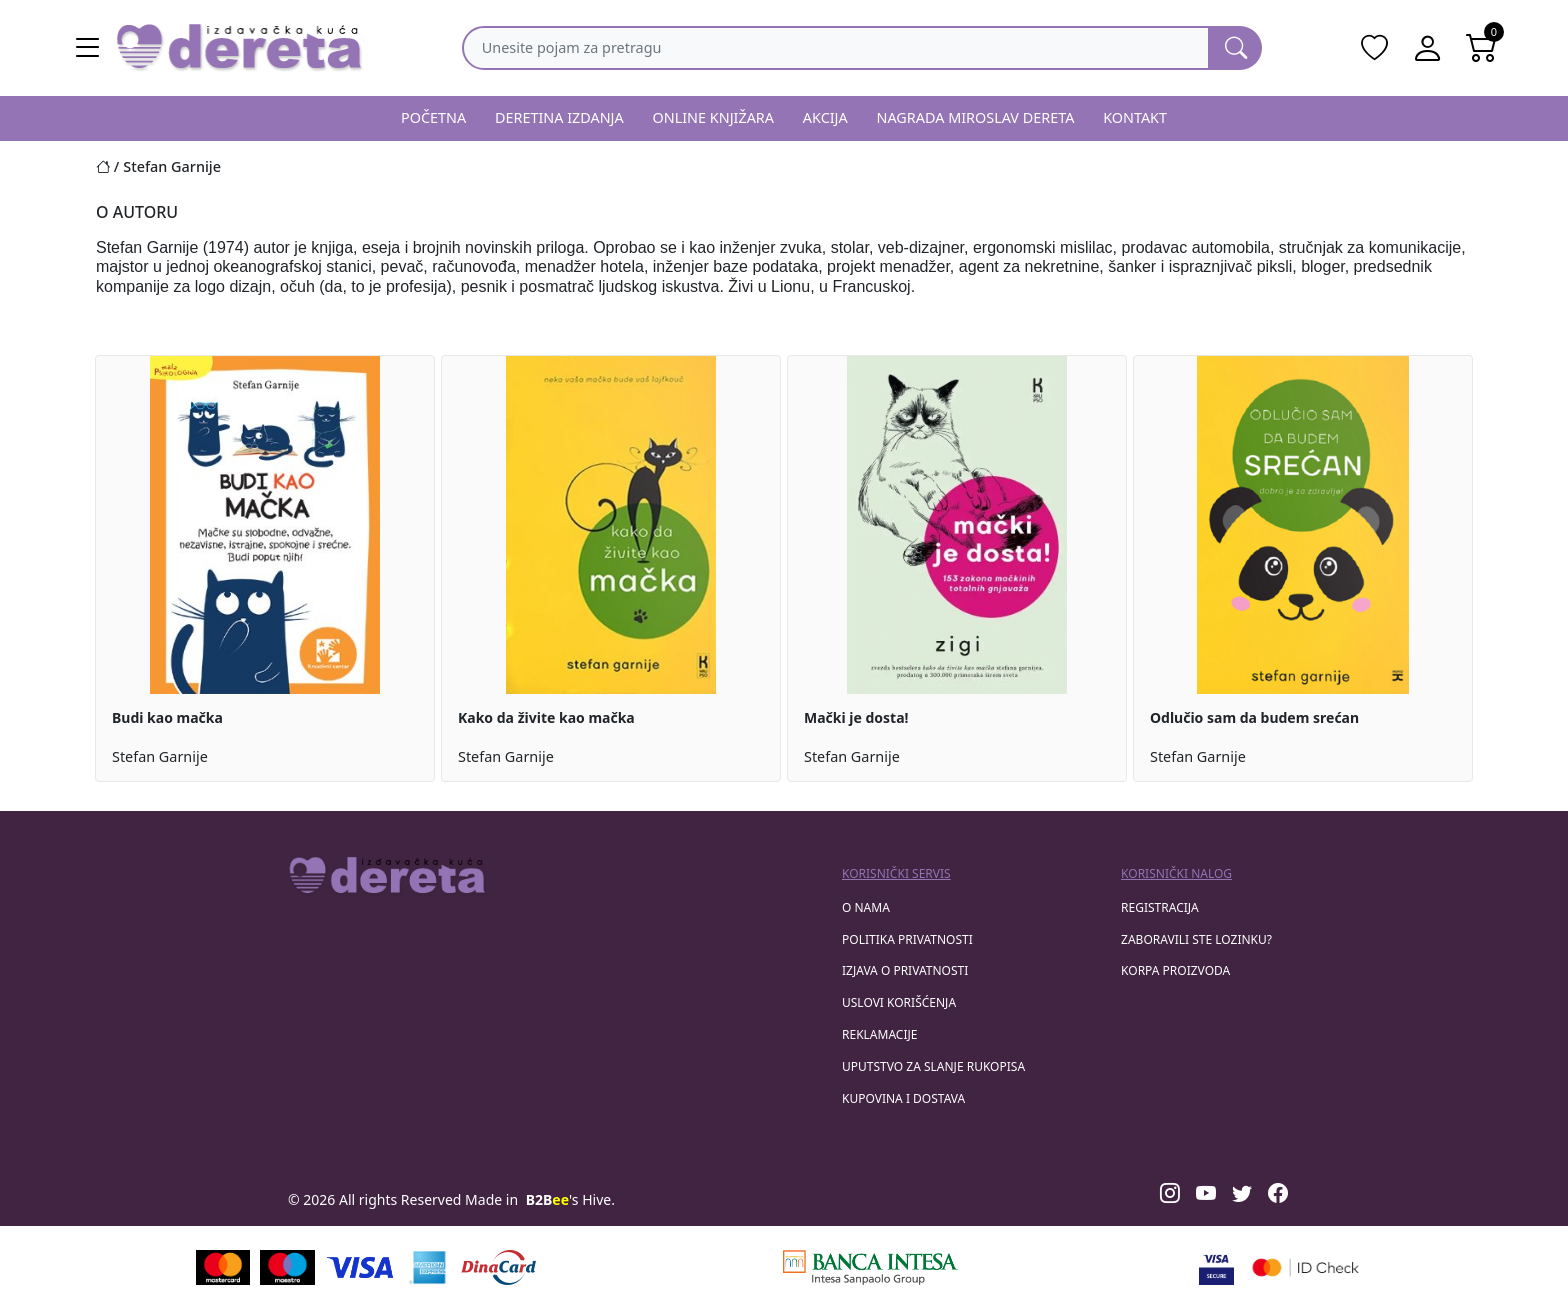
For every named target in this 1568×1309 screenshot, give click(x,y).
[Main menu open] (88, 48)
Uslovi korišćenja (899, 1002)
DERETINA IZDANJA (559, 117)
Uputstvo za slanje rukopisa (933, 1066)
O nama (866, 907)
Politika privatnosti (907, 939)
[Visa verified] (1216, 1267)
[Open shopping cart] (1482, 48)
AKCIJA (825, 117)
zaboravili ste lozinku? (1196, 939)
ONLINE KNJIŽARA (714, 117)
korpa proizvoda (1175, 970)
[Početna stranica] (109, 166)
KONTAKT (1135, 117)
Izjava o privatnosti (905, 970)
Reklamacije (879, 1034)
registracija (1160, 907)
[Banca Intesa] (870, 1267)
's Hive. (570, 1199)
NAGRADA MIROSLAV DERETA (976, 117)
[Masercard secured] (1305, 1267)
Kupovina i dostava (903, 1098)
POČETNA (433, 117)
